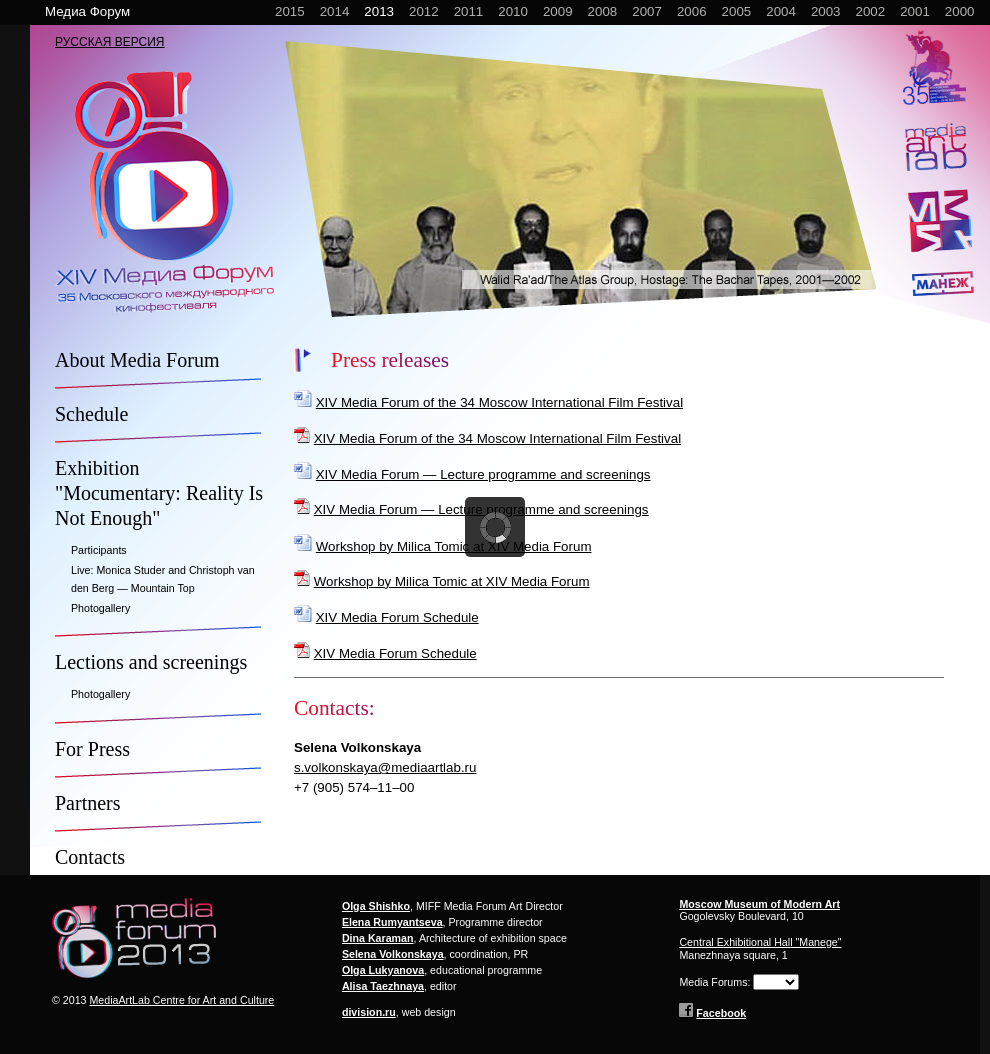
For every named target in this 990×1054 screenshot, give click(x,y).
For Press (92, 749)
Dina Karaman (378, 938)
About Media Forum (137, 360)
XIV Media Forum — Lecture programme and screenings (483, 474)
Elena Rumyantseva (392, 922)
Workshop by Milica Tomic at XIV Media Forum (454, 546)
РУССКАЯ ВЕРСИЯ (110, 42)
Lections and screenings (151, 662)
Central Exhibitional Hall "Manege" (760, 942)
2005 (737, 11)
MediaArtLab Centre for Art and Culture (181, 1000)
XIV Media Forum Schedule (397, 617)
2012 (424, 11)
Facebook (721, 1013)
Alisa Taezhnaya (383, 986)
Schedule (91, 414)
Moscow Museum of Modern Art (759, 904)
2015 (290, 11)
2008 (603, 11)
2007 (647, 11)
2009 (558, 11)
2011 (469, 11)
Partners (88, 803)
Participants (99, 550)
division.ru (369, 1012)
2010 (513, 11)
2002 (871, 11)
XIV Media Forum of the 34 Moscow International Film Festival (499, 402)
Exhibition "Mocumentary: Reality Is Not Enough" (159, 493)
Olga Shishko (376, 906)
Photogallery (100, 608)
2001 (915, 11)
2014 (335, 11)
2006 (692, 11)
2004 (781, 11)
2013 (379, 11)
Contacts (90, 857)
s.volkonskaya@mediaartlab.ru (385, 767)
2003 (826, 11)
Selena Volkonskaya (393, 954)
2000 (960, 11)
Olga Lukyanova (383, 970)
